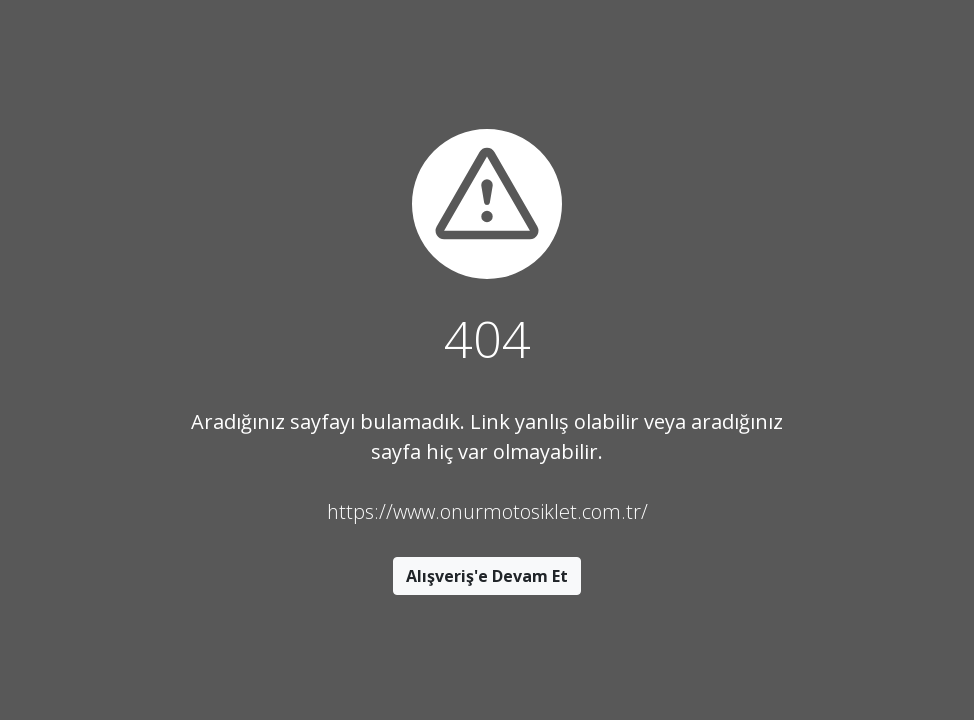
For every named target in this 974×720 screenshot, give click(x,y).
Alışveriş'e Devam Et (487, 576)
